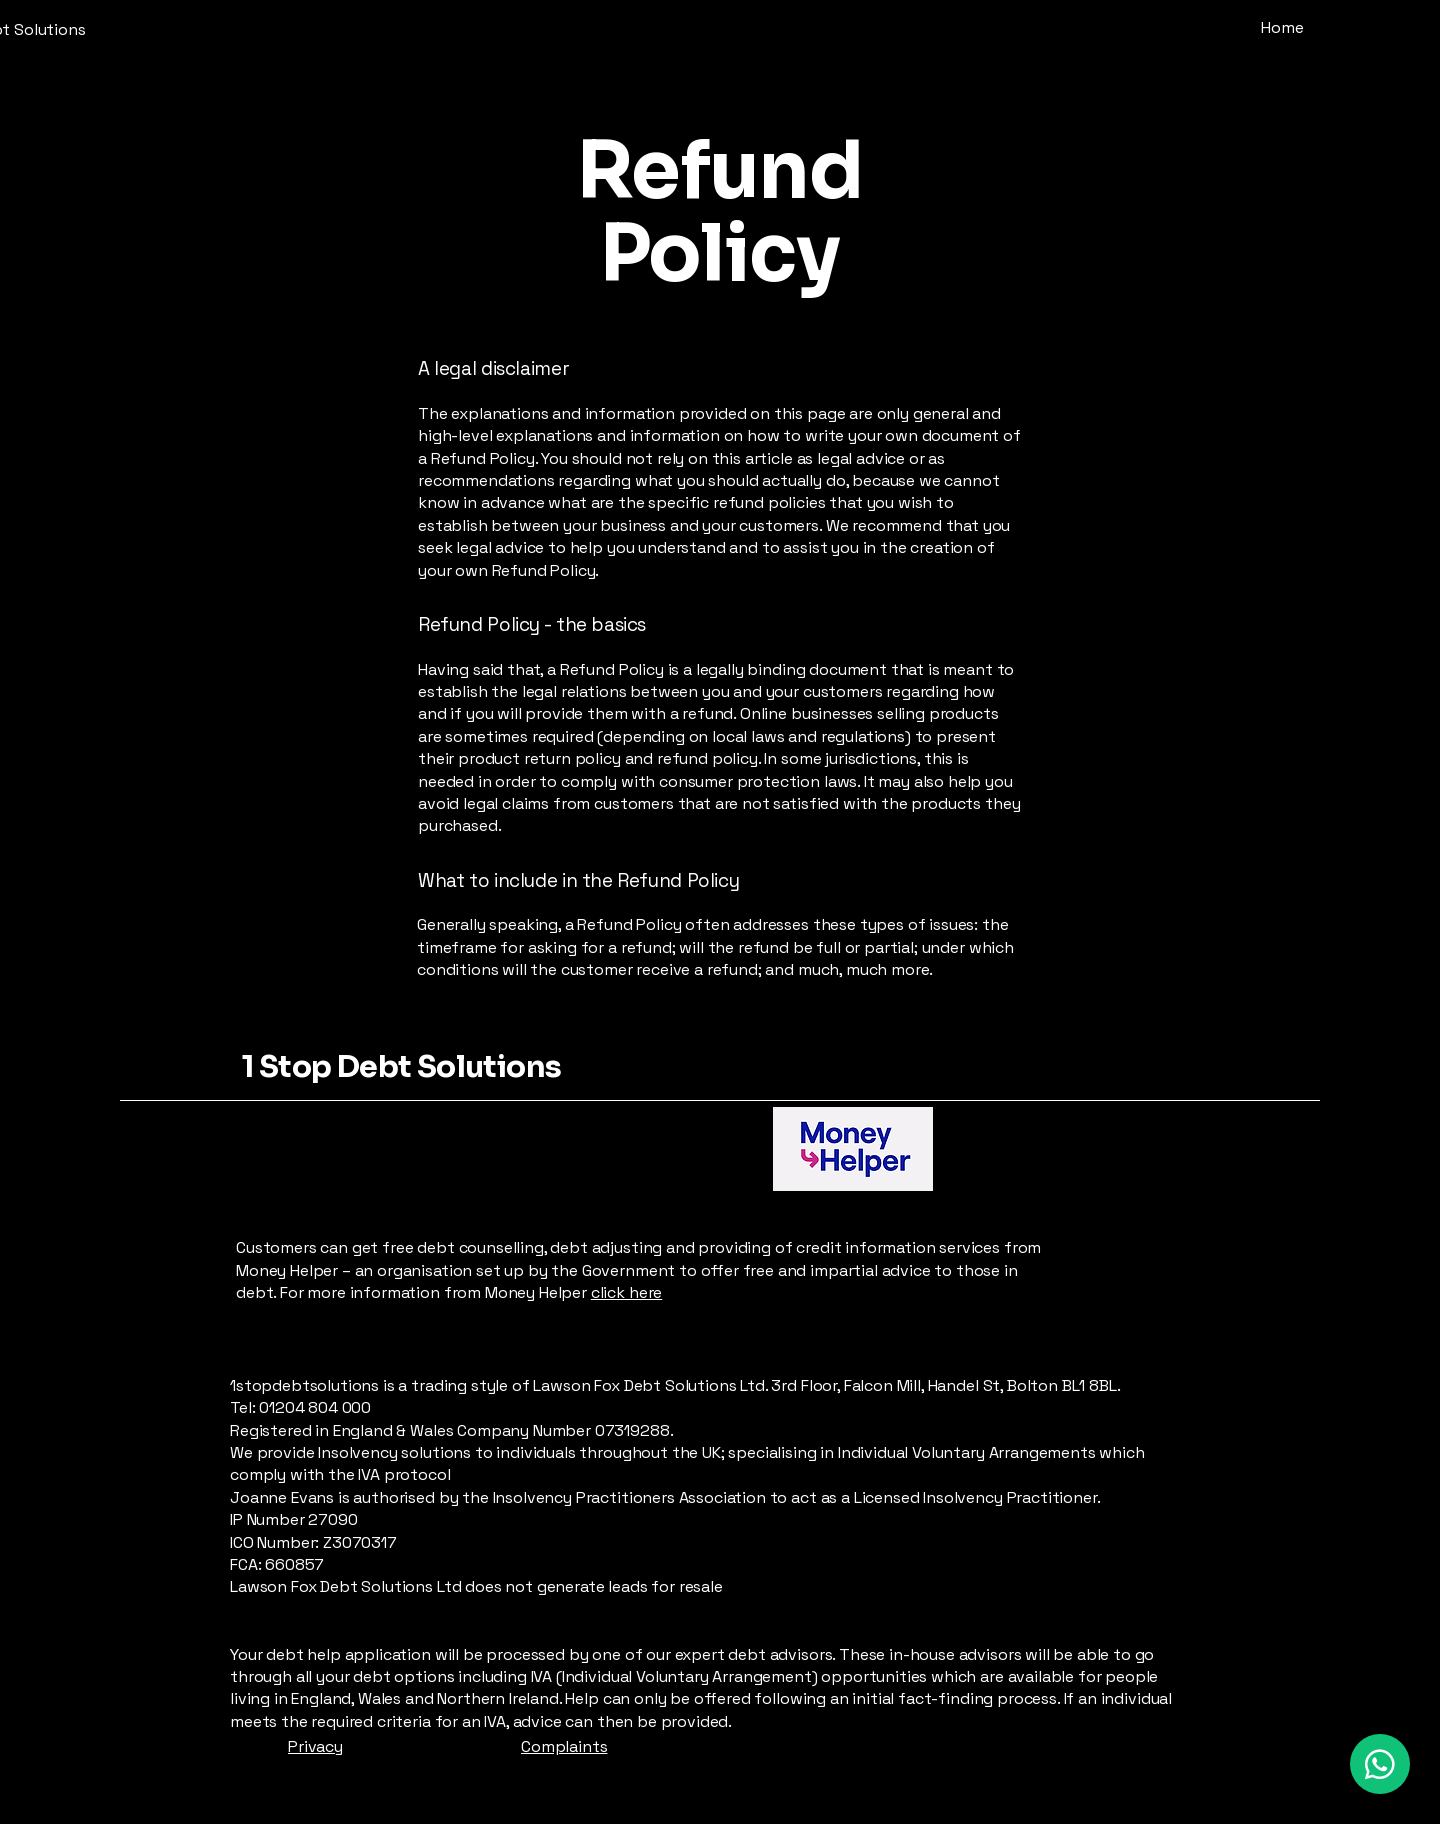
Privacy (315, 1746)
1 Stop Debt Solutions (401, 1067)
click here (626, 1292)
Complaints (564, 1746)
